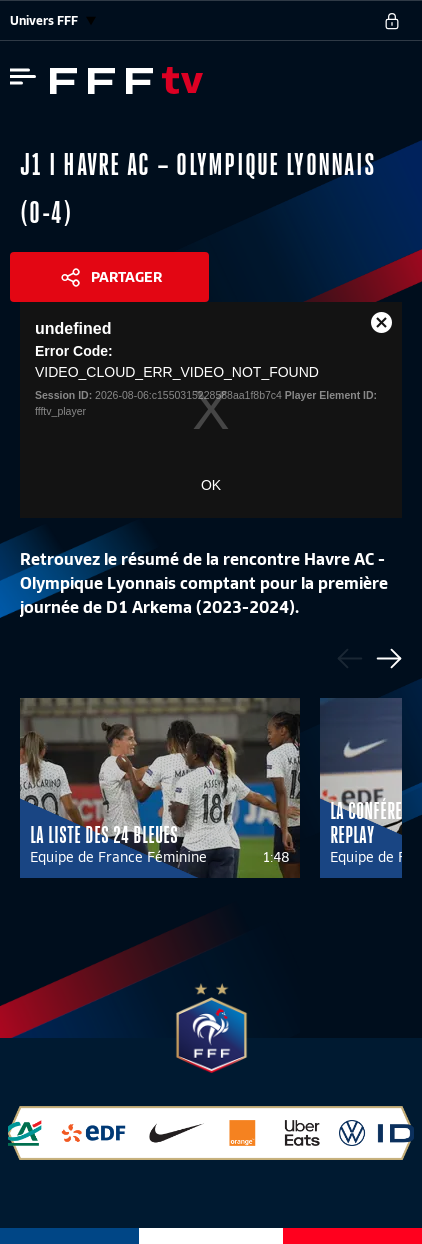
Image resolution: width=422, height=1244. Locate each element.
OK (211, 485)
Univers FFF (53, 20)
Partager (126, 277)
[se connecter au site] (392, 21)
